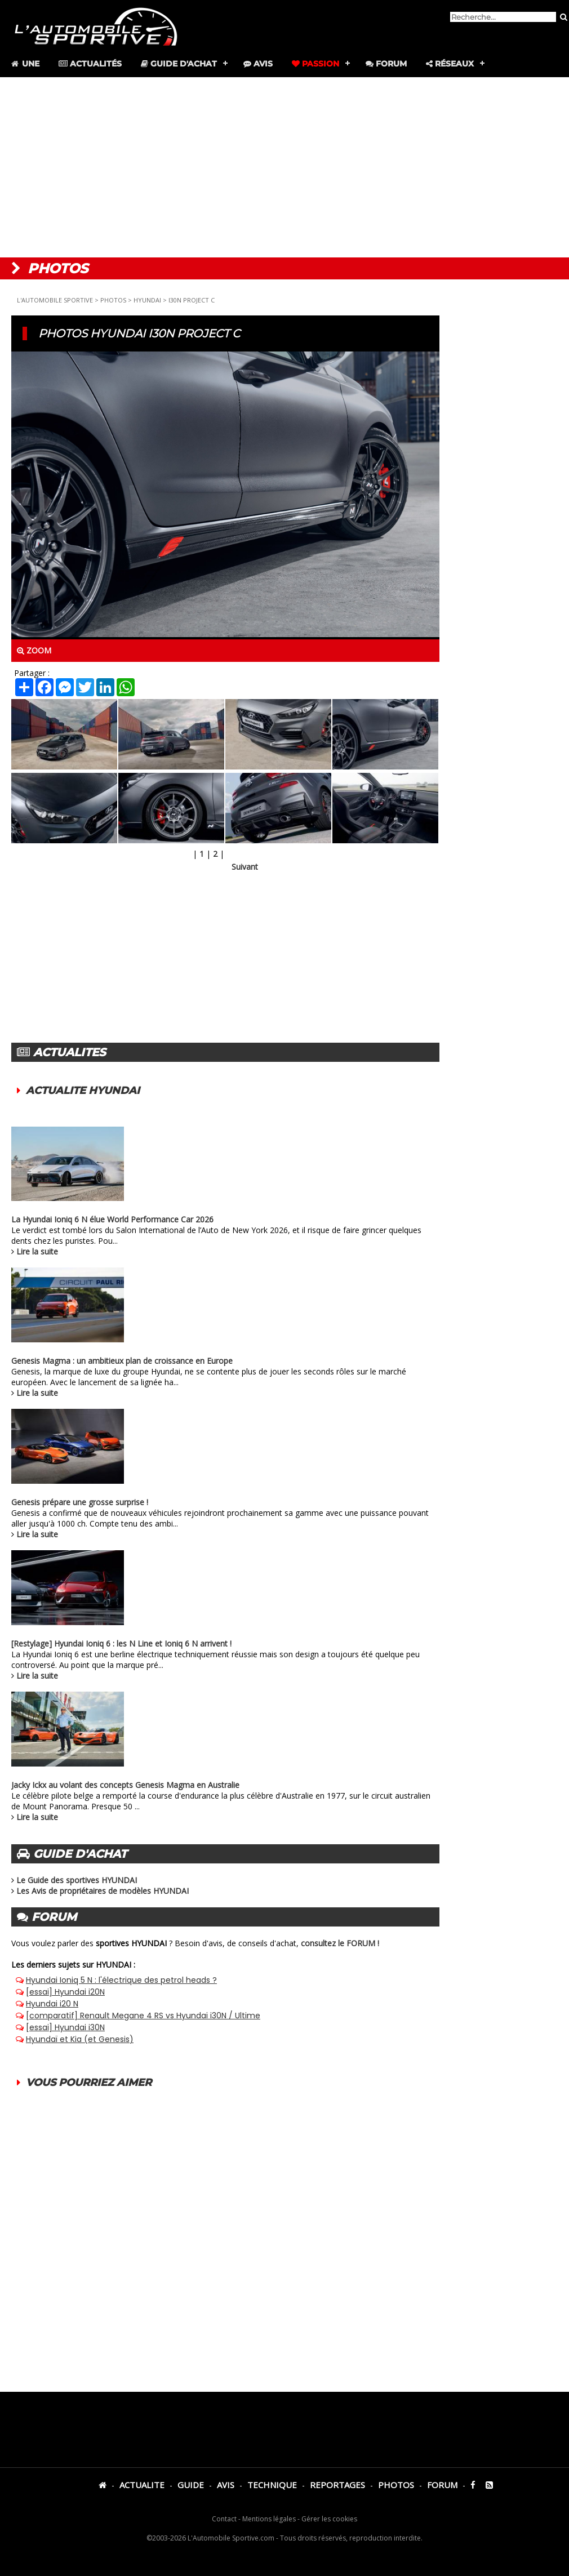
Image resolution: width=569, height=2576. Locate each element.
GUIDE (190, 2484)
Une (24, 64)
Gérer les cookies (329, 2519)
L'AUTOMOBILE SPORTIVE (55, 300)
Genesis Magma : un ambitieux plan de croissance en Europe (122, 1360)
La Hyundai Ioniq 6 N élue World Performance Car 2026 (112, 1219)
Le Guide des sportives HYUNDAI (76, 1880)
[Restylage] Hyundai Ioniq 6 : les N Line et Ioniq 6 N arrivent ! (121, 1643)
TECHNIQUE (272, 2484)
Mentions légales (269, 2519)
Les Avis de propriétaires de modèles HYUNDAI (102, 1890)
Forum (386, 64)
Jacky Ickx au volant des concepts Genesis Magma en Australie (125, 1784)
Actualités (90, 64)
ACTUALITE (142, 2484)
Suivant (245, 866)
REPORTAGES (337, 2484)
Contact (224, 2519)
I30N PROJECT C (191, 300)
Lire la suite (37, 1251)
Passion (315, 64)
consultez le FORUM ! (340, 1943)
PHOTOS (113, 300)
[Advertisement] (284, 167)
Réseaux (450, 64)
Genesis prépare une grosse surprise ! (79, 1502)
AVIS (225, 2484)
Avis (258, 64)
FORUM (442, 2484)
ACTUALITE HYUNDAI (83, 1090)
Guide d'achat (179, 64)
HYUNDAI (147, 300)
